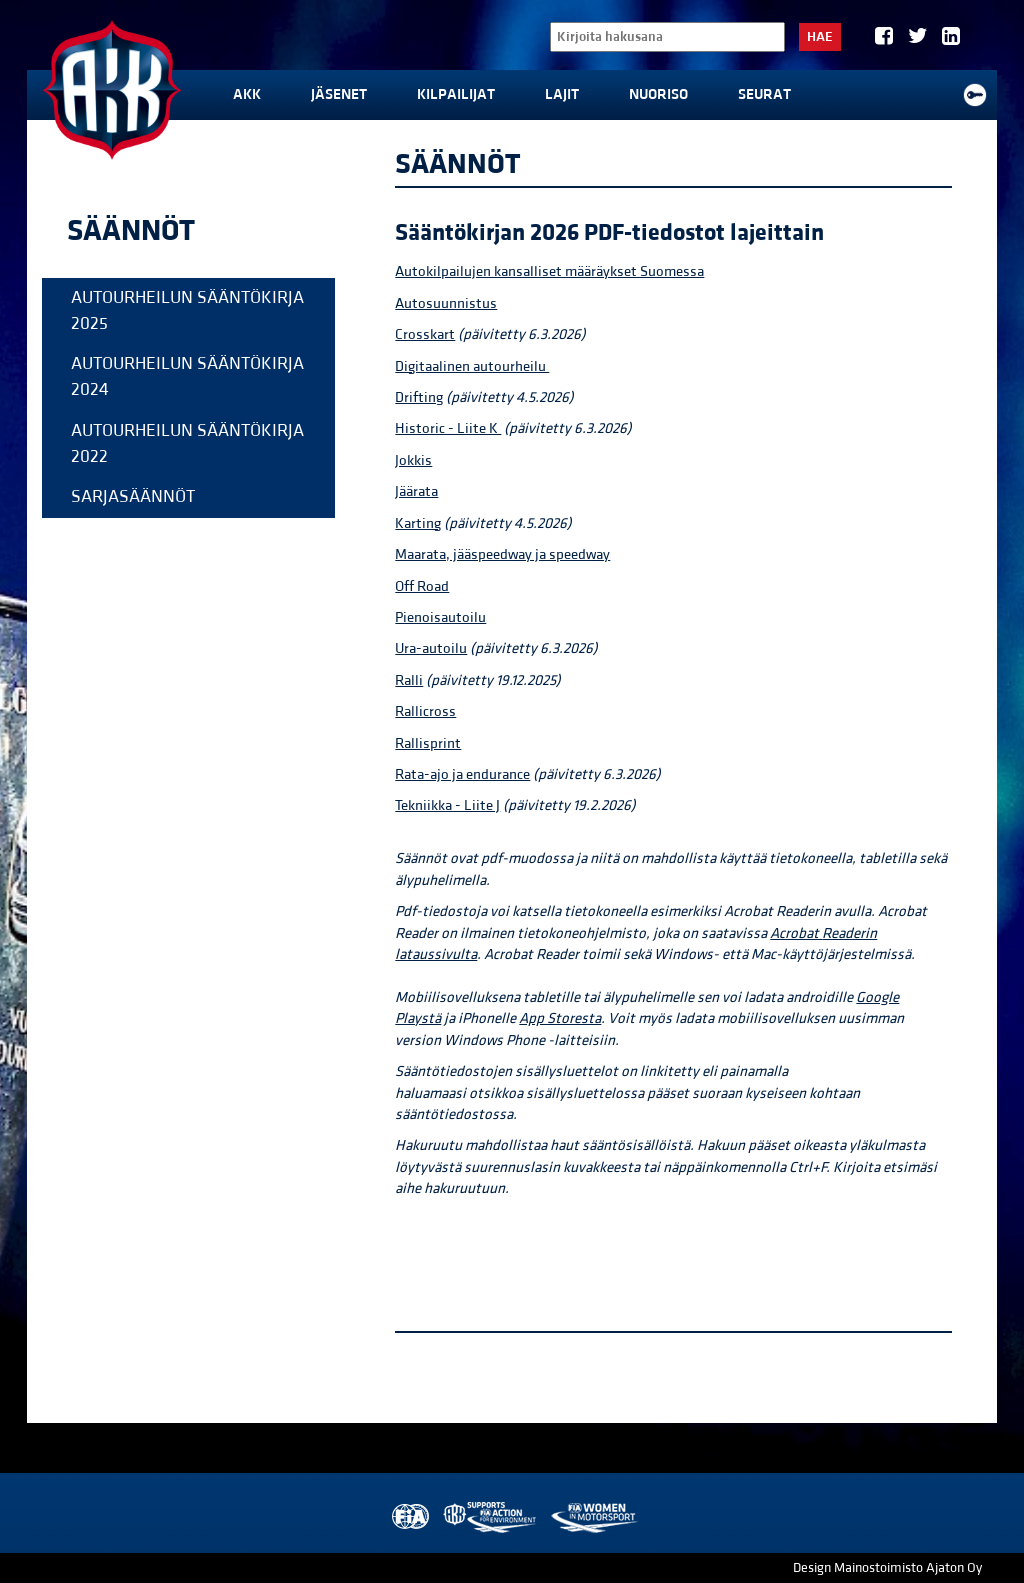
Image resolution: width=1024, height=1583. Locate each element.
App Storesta (560, 1018)
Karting (418, 523)
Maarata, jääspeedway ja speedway (502, 554)
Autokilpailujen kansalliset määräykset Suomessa (549, 271)
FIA (408, 1517)
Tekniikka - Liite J (447, 805)
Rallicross (425, 711)
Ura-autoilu (431, 648)
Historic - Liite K (448, 428)
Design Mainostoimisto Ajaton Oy (887, 1568)
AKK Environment (491, 1517)
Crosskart (425, 334)
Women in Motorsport (593, 1517)
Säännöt (131, 231)
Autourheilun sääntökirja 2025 (187, 310)
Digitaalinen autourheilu (472, 366)
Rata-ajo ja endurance (462, 774)
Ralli (409, 680)
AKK (247, 94)
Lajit (562, 94)
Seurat (764, 94)
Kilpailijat (456, 94)
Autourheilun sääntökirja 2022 (187, 443)
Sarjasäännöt (133, 496)
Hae (820, 37)
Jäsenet (339, 94)
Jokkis (413, 460)
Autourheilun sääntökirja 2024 (187, 376)
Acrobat (796, 933)
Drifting (419, 397)
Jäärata (416, 491)
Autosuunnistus (446, 303)
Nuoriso (658, 94)
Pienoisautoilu (440, 617)
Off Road (422, 586)
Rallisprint (428, 743)
